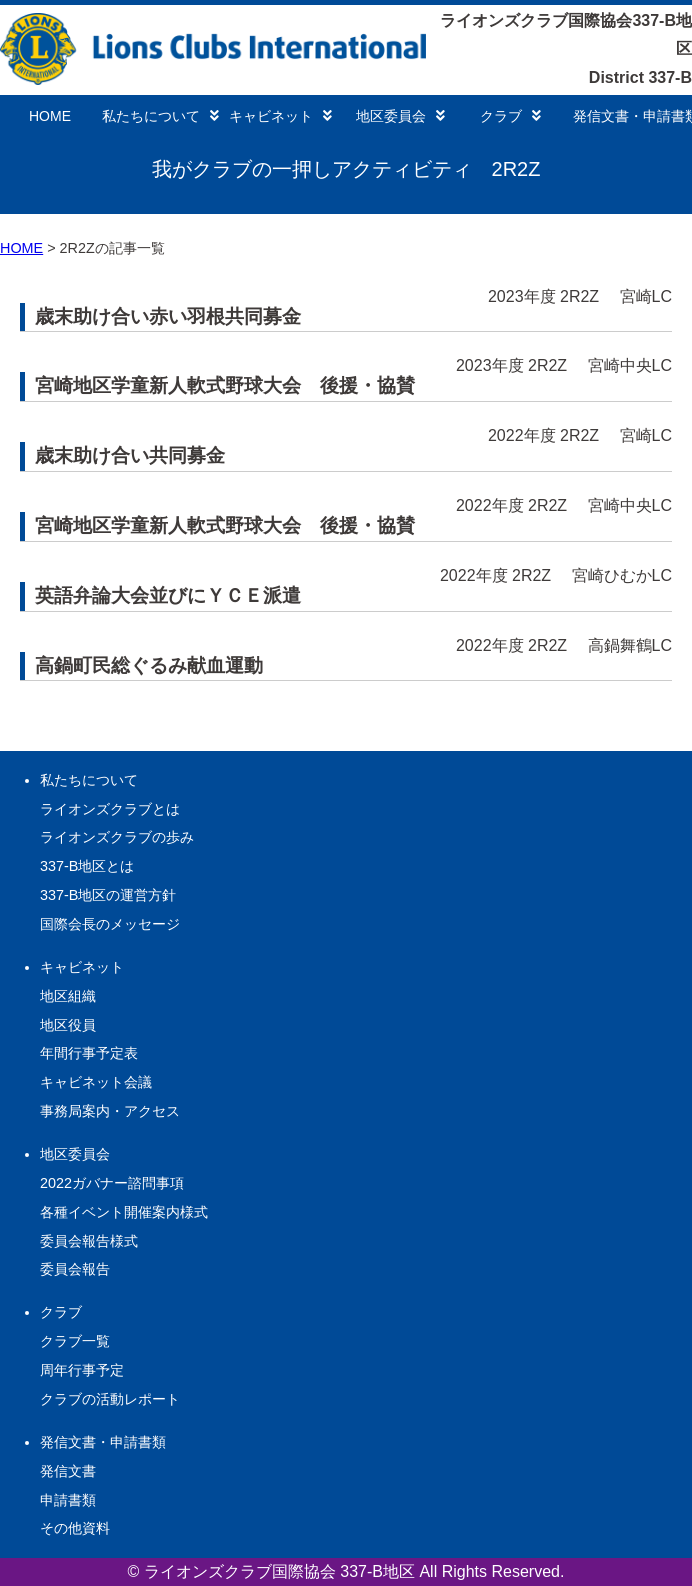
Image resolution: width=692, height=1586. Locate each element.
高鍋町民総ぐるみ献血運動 (149, 665)
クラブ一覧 (75, 1341)
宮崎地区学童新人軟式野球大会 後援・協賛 (225, 385)
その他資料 (75, 1528)
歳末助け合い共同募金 (130, 455)
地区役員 (68, 1025)
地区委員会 (400, 116)
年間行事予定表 (89, 1053)
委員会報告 (75, 1269)
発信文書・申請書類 (103, 1442)
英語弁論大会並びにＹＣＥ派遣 (168, 595)
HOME (50, 116)
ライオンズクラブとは (110, 809)
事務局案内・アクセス (110, 1111)
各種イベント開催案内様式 (124, 1212)
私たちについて (160, 116)
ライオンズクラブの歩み (117, 837)
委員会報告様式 (89, 1241)
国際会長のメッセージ (110, 924)
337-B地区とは (87, 866)
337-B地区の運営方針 (108, 895)
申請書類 (68, 1500)
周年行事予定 (82, 1370)
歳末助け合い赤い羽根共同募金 (168, 316)
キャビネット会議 (96, 1082)
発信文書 (68, 1471)
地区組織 (68, 996)
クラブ (510, 116)
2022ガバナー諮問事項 (112, 1183)
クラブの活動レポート (110, 1399)
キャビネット (280, 116)
